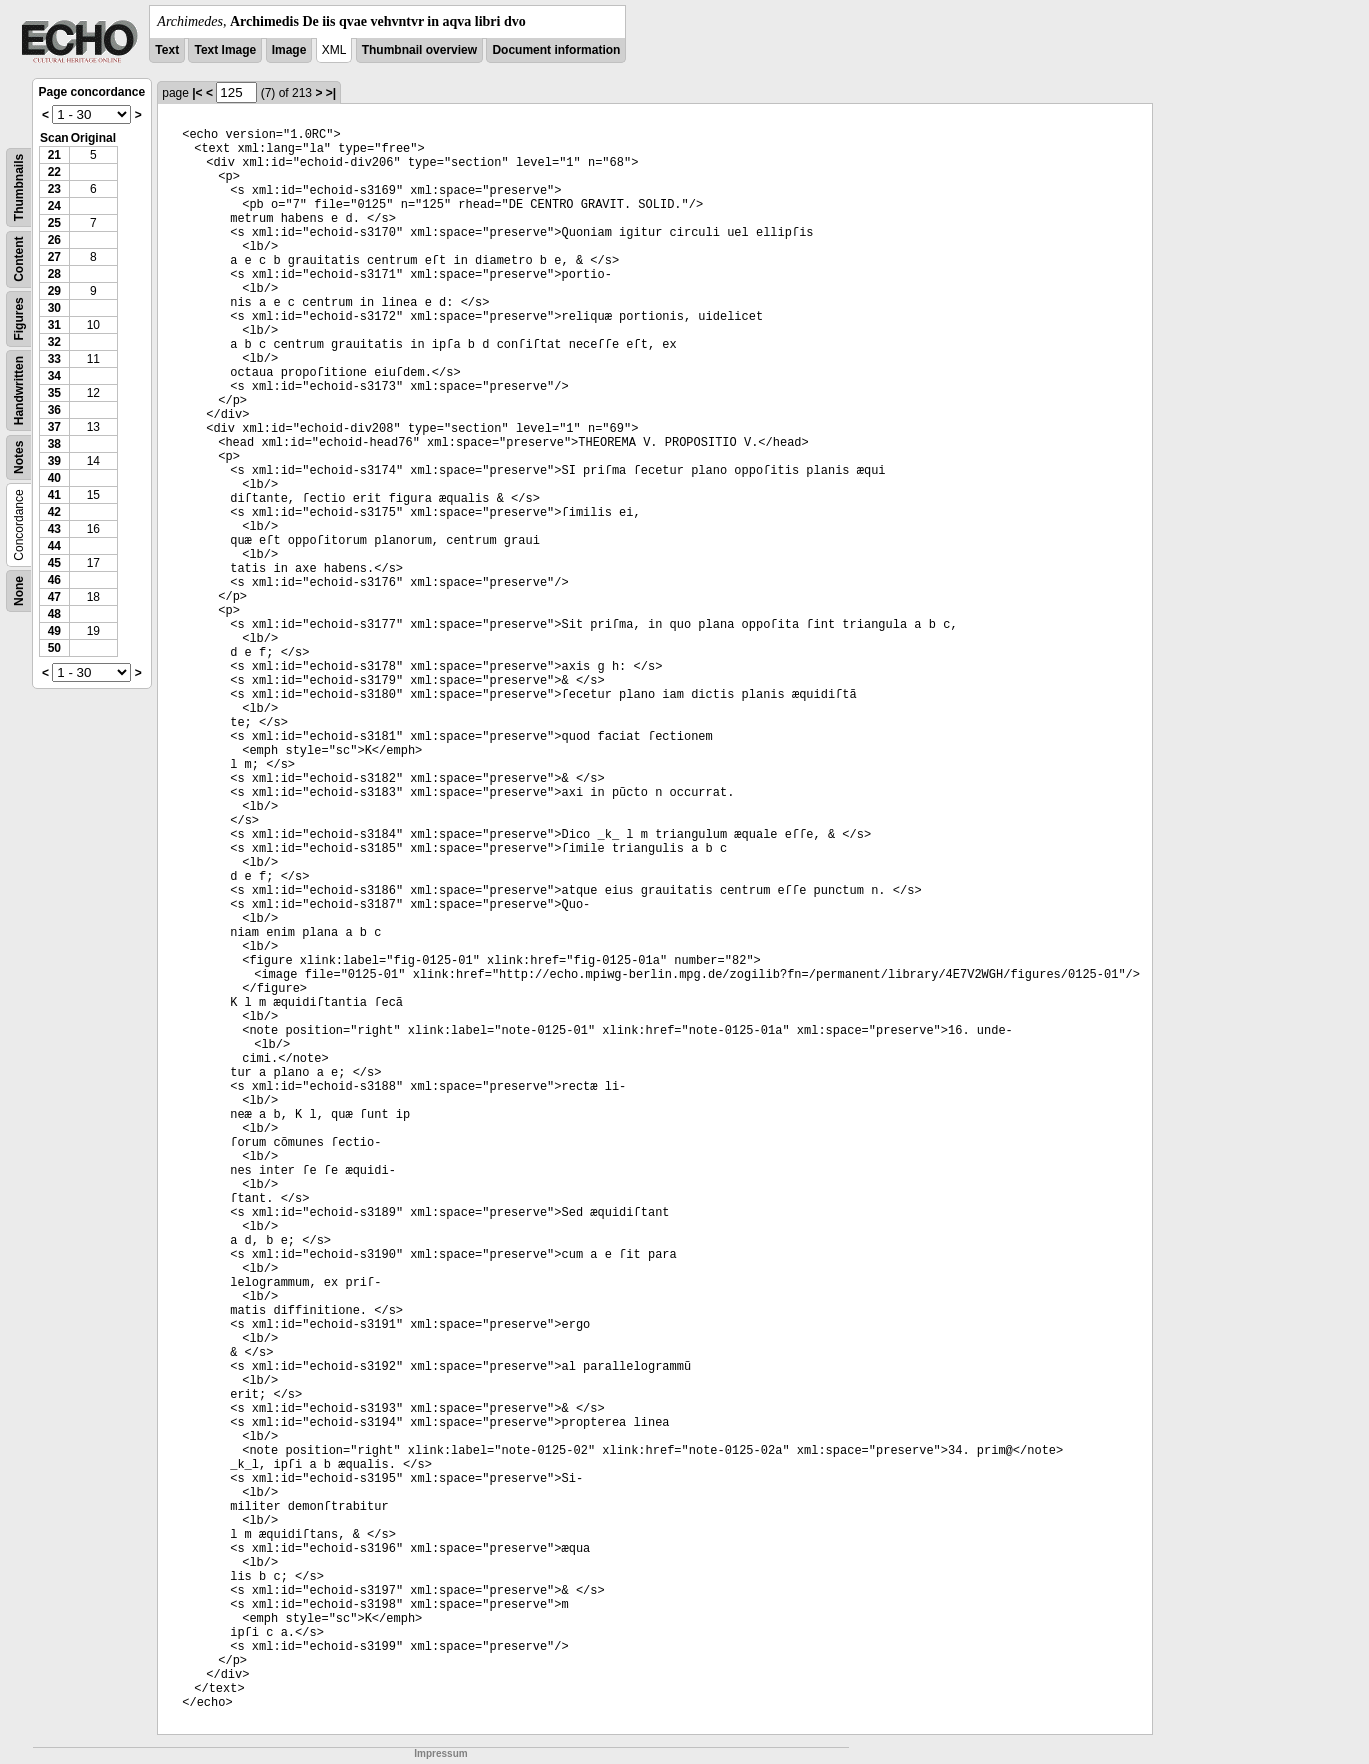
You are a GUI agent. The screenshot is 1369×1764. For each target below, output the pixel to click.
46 (54, 580)
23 (54, 189)
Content (19, 259)
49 (54, 631)
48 (54, 614)
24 (54, 206)
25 (54, 223)
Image (289, 50)
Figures (19, 318)
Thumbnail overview (419, 50)
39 (54, 461)
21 (54, 155)
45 (54, 563)
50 (54, 648)
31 (54, 325)
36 (54, 410)
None (19, 591)
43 (54, 529)
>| (331, 93)
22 (54, 172)
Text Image (225, 50)
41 (54, 495)
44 (54, 546)
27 (54, 257)
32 (54, 342)
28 (54, 274)
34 (54, 376)
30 (54, 308)
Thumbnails (19, 187)
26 (54, 240)
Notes (19, 457)
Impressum (440, 1753)
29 (54, 291)
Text (167, 50)
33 (54, 359)
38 (54, 444)
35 (54, 393)
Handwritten (19, 390)
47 (54, 597)
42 (54, 512)
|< (197, 93)
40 (54, 478)
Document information (556, 50)
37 (54, 427)
